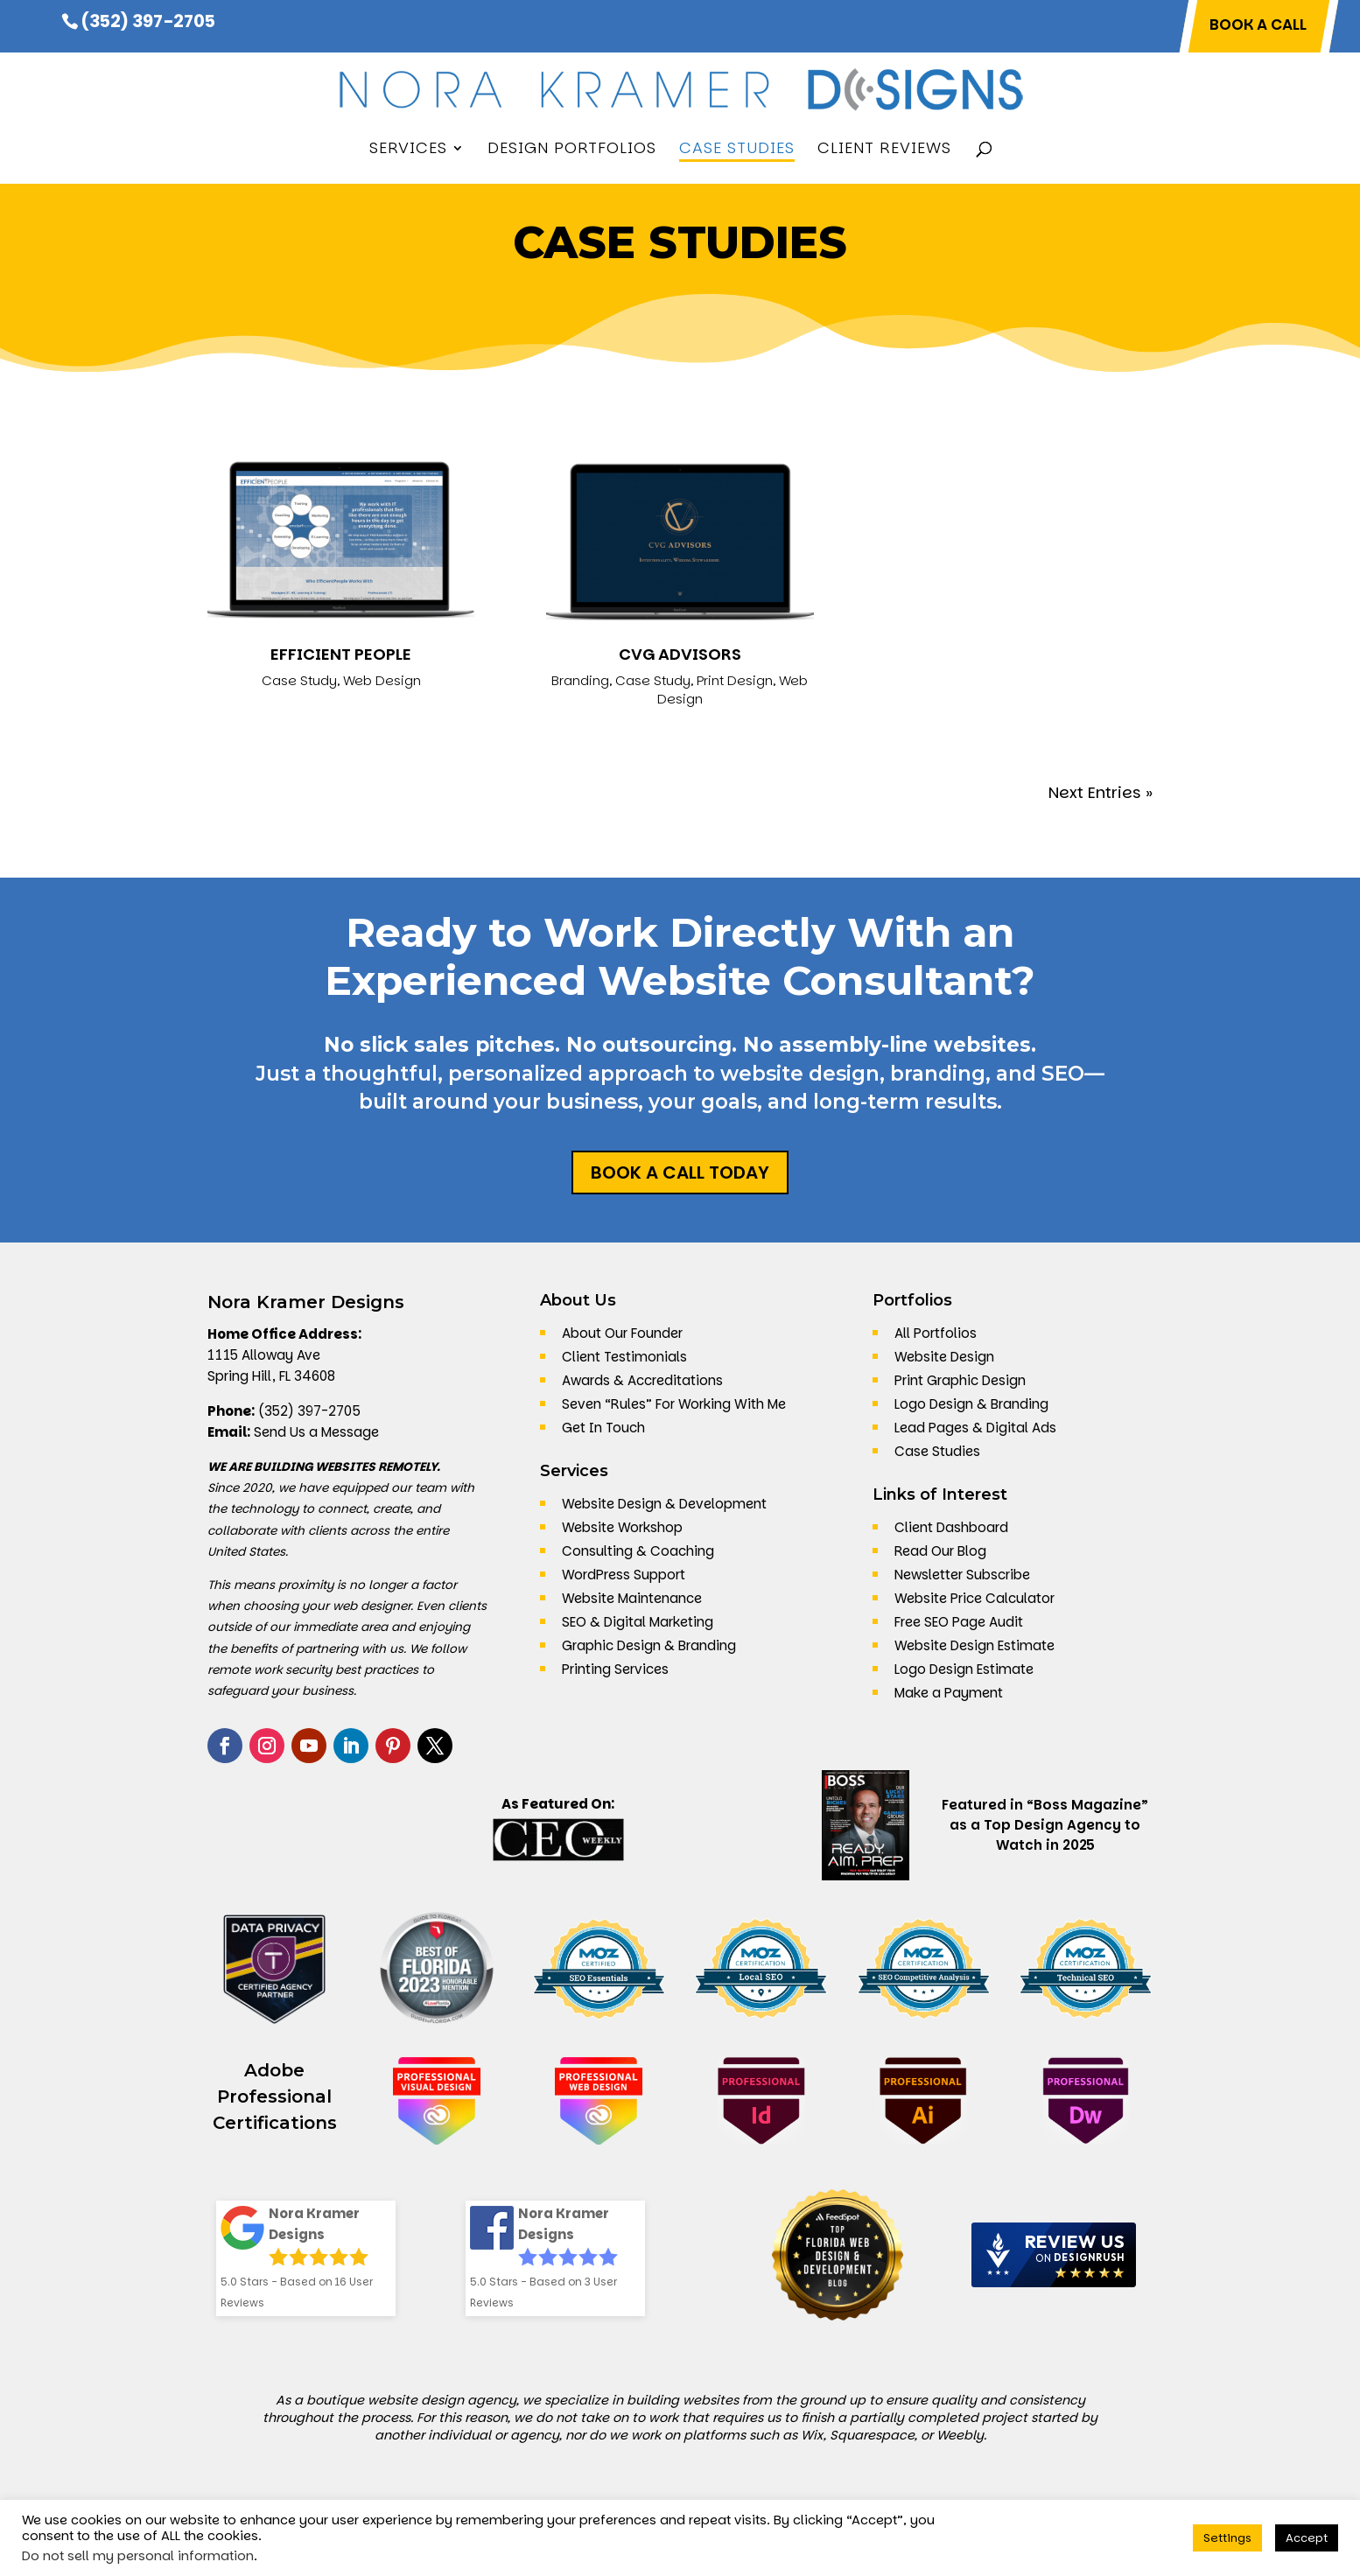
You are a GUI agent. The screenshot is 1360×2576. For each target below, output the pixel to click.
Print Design (735, 680)
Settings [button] (1227, 2538)
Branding (580, 680)
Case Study (299, 680)
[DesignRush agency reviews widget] (1053, 2254)
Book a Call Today (680, 1172)
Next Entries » (1100, 792)
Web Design (382, 680)
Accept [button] (1307, 2538)
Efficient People (340, 654)
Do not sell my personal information (138, 2556)
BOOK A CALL (1258, 26)
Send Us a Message (316, 1432)
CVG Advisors (680, 654)
